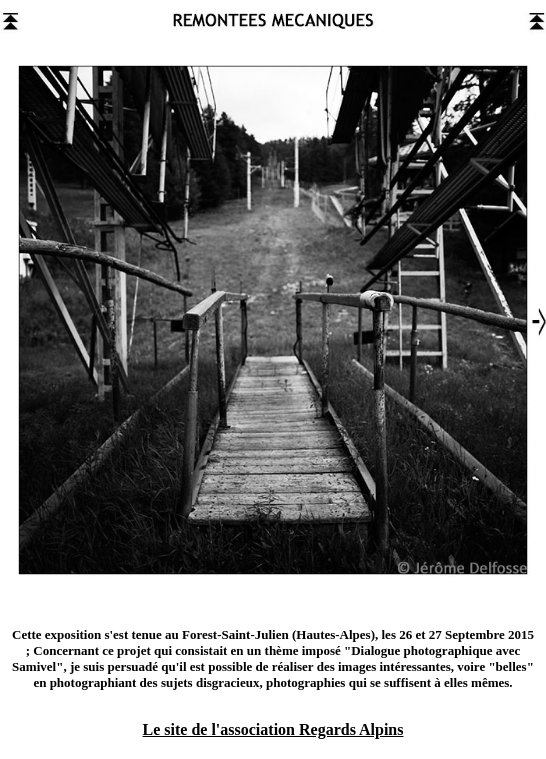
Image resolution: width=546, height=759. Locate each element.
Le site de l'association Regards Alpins (273, 729)
